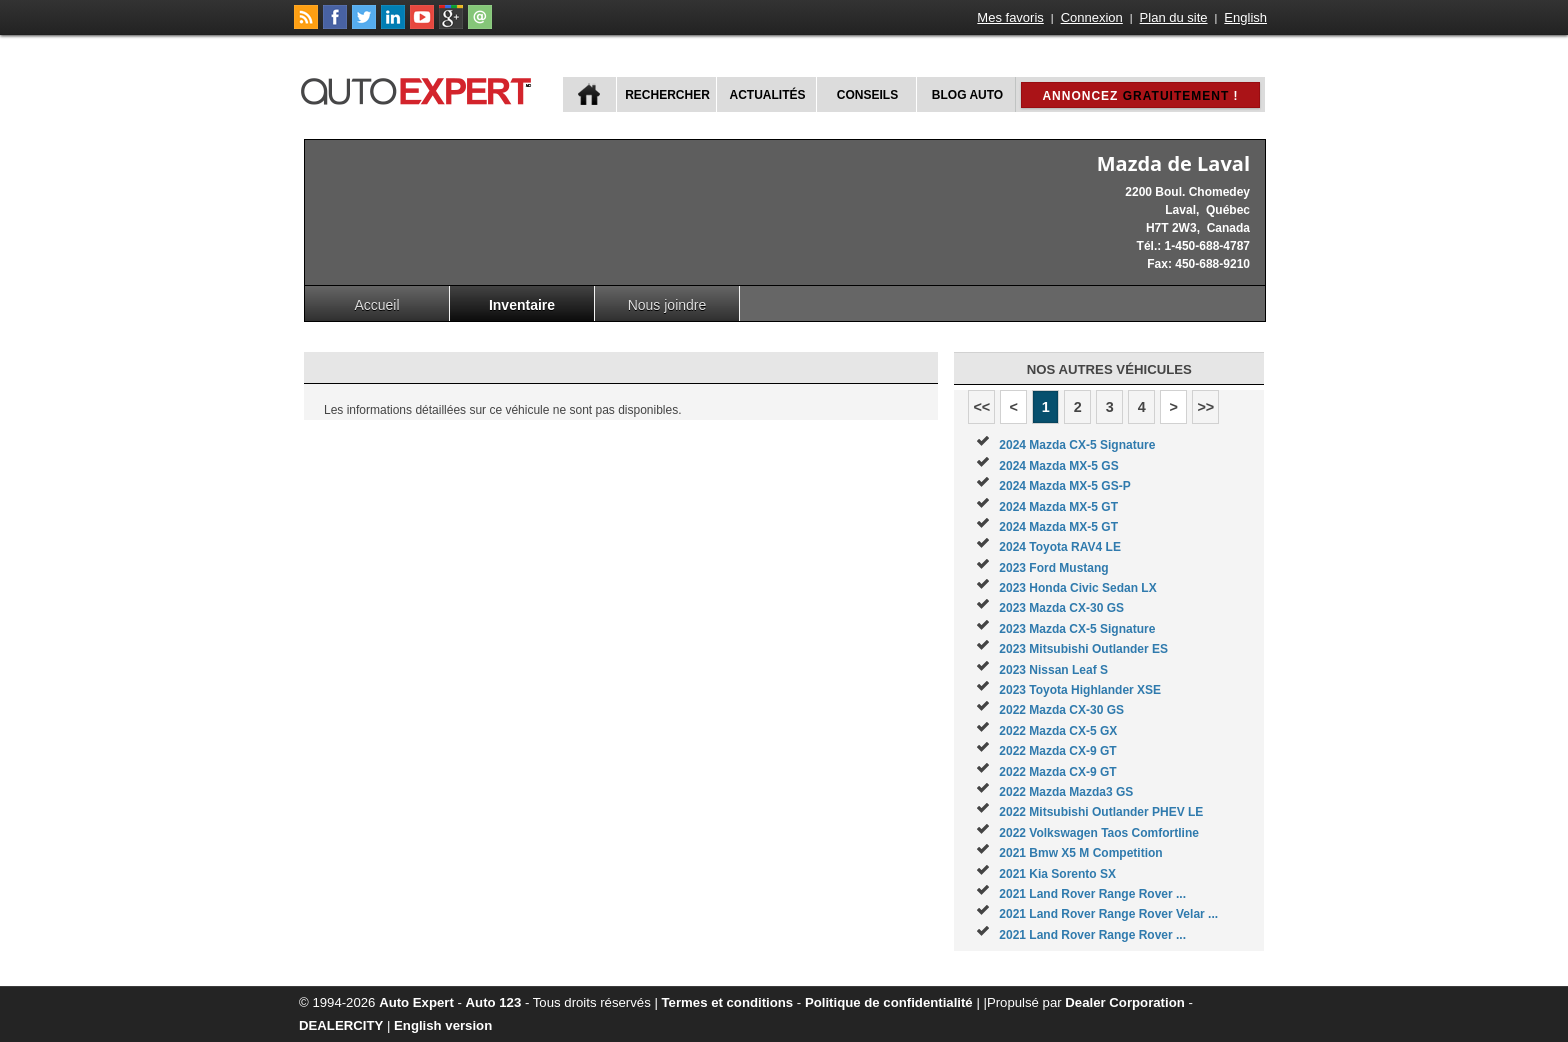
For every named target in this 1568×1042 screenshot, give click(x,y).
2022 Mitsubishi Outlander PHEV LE (1101, 812)
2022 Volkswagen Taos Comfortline (1099, 833)
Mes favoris (1010, 17)
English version (443, 1025)
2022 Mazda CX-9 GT (1057, 751)
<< (981, 407)
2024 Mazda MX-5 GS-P (1064, 486)
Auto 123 (494, 1002)
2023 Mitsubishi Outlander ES (1083, 649)
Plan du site (1174, 17)
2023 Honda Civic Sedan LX (1077, 588)
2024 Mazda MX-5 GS (1058, 466)
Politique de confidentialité (889, 1002)
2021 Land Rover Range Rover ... (1092, 894)
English (1245, 17)
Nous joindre (667, 305)
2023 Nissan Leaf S (1053, 670)
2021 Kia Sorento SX (1057, 874)
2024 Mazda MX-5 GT (1058, 507)
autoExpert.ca (420, 88)
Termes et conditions (728, 1002)
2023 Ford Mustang (1053, 568)
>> (1205, 407)
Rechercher (667, 95)
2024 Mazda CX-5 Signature (1077, 445)
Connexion (1092, 17)
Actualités (768, 95)
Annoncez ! (1140, 96)
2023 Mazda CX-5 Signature (1077, 629)
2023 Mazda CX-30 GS (1061, 608)
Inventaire (522, 305)
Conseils (867, 95)
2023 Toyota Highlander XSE (1080, 690)
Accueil (376, 305)
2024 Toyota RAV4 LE (1060, 547)
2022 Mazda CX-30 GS (1061, 710)
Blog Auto (967, 95)
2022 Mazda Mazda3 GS (1066, 792)
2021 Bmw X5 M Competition (1080, 853)
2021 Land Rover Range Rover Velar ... (1108, 914)
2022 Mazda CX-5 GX (1058, 731)
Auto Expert (416, 1002)
